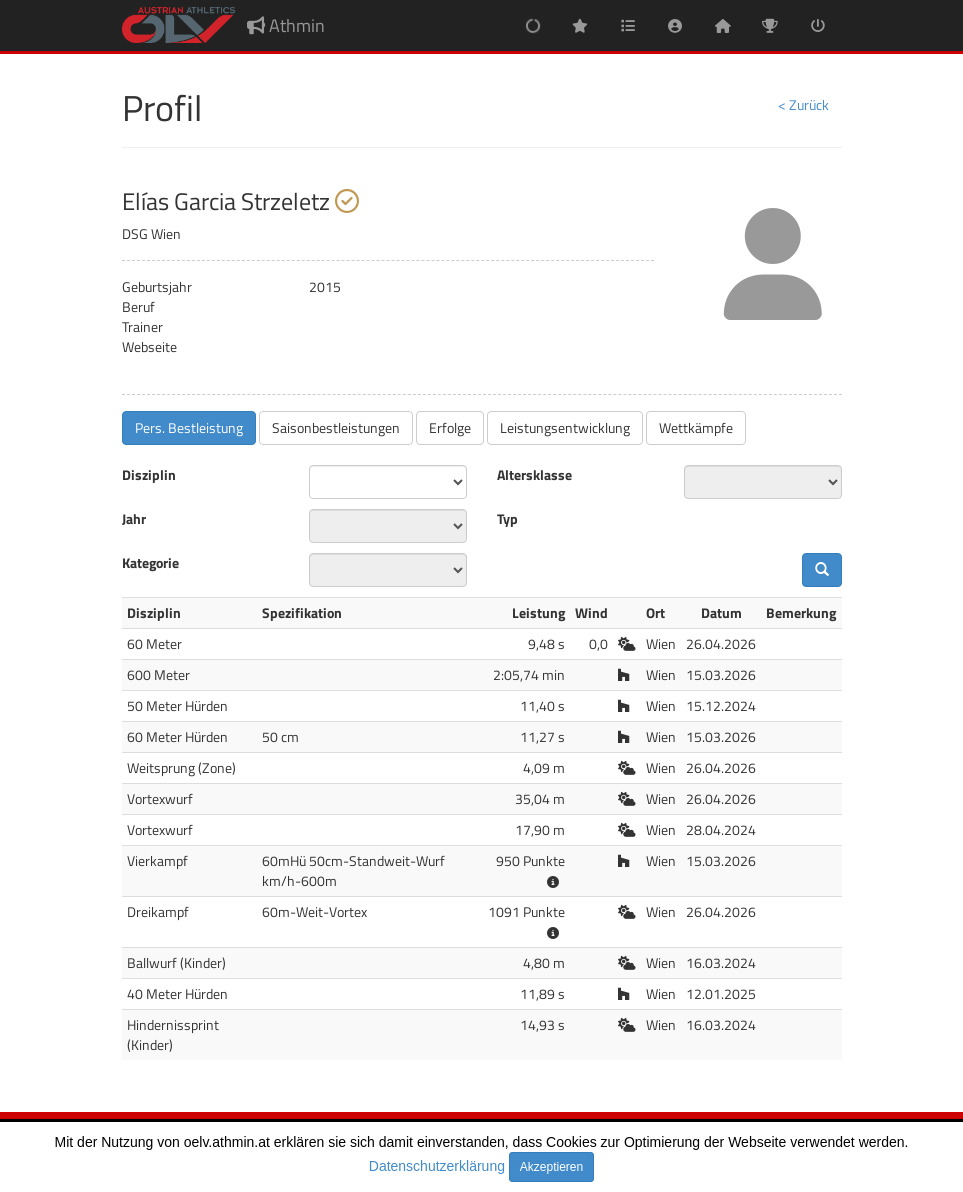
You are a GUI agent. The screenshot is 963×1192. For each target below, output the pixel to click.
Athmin (286, 25)
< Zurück (803, 104)
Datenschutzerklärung (437, 1166)
